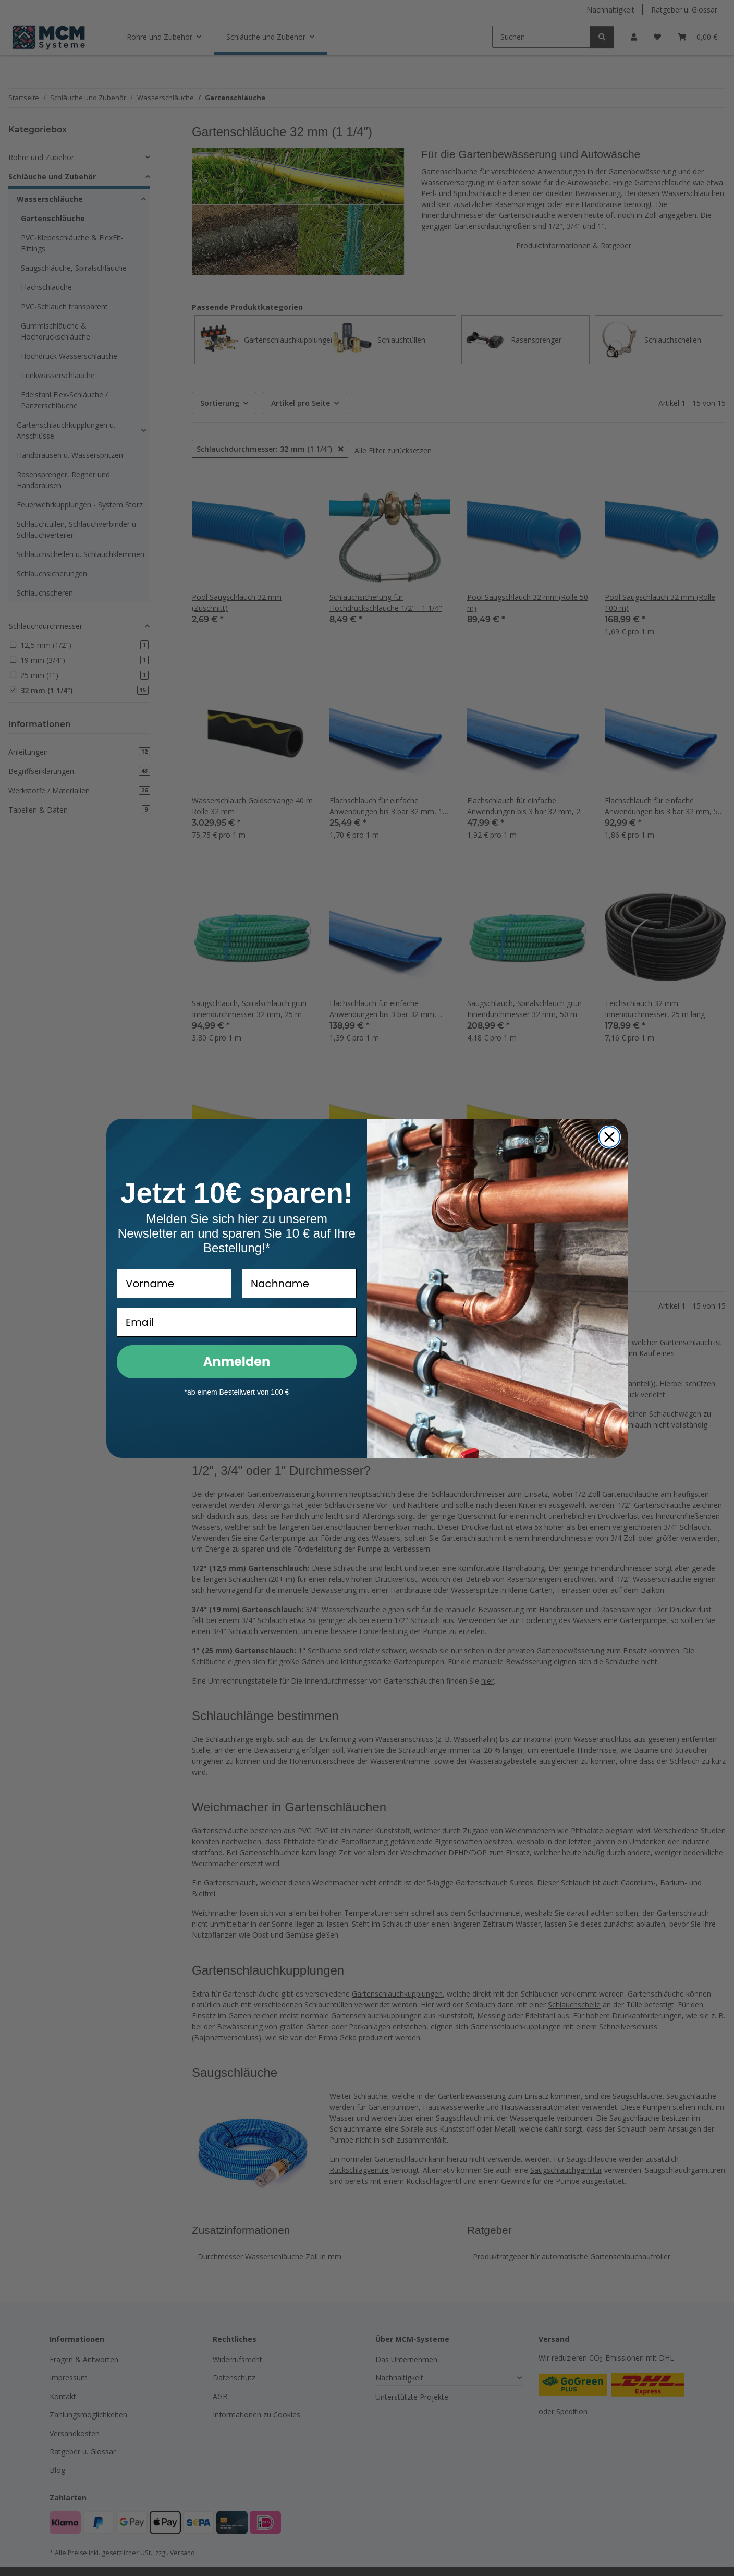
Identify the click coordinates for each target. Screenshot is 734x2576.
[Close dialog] (609, 1137)
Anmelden (236, 1361)
